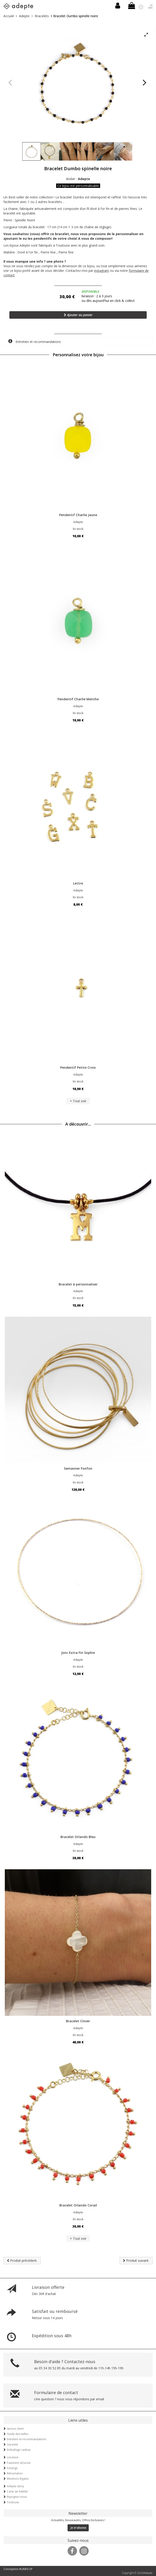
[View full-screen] (146, 35)
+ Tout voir (78, 1101)
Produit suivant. (136, 2260)
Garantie (12, 2444)
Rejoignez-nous (17, 2497)
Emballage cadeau (19, 2450)
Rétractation (15, 2473)
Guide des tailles (17, 2434)
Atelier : (78, 179)
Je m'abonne (78, 2528)
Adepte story (15, 2486)
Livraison (13, 2457)
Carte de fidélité (17, 2491)
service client (15, 2429)
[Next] (144, 83)
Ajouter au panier (78, 315)
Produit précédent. (22, 2260)
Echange (12, 2468)
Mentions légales (18, 2479)
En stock (78, 529)
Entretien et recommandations (34, 341)
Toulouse (13, 2502)
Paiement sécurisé (18, 2463)
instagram (101, 270)
